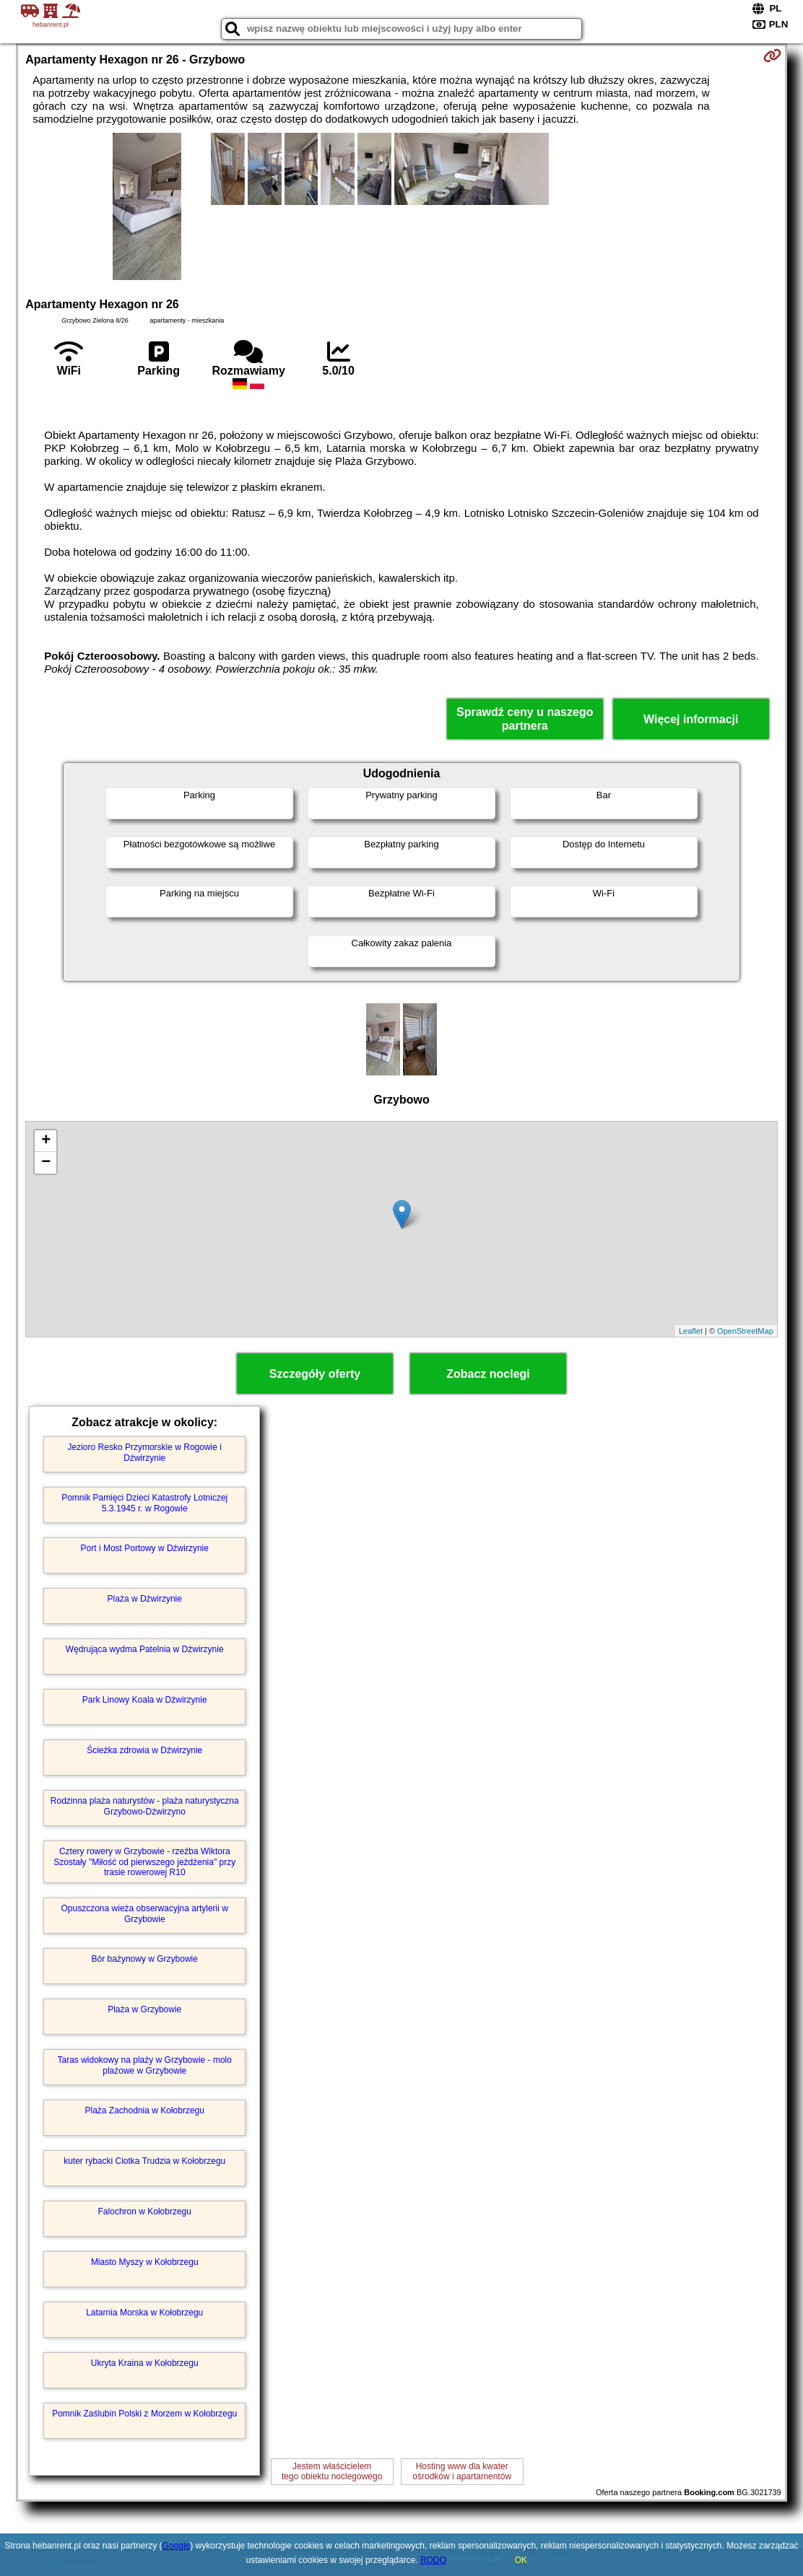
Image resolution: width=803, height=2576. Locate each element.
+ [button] (46, 1141)
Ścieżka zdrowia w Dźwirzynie (144, 1750)
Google (176, 2546)
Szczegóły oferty (314, 1374)
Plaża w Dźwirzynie (145, 1599)
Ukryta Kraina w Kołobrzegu (145, 2363)
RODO (433, 2560)
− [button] (46, 1163)
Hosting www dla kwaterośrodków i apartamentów (461, 2471)
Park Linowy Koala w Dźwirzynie (144, 1700)
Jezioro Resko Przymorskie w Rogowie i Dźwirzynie (145, 1452)
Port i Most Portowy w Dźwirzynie (145, 1548)
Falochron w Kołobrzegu (144, 2211)
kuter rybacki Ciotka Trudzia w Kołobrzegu (144, 2161)
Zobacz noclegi (488, 1374)
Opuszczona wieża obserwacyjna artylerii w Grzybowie (144, 1913)
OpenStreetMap (745, 1331)
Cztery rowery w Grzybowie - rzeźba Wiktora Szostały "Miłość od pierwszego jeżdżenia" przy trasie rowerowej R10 (144, 1861)
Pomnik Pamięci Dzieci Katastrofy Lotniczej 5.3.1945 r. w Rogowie (144, 1503)
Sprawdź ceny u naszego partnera (524, 719)
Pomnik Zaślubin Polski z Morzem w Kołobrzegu (144, 2414)
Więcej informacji (690, 719)
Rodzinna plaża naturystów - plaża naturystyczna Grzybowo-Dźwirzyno (145, 1806)
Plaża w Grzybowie (144, 2009)
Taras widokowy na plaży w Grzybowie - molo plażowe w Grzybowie (145, 2065)
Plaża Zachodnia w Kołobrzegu (144, 2110)
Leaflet (691, 1331)
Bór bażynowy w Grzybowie (145, 1959)
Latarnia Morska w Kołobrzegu (144, 2313)
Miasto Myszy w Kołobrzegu (145, 2262)
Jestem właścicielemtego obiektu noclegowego (332, 2471)
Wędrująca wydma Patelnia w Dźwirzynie (145, 1649)
